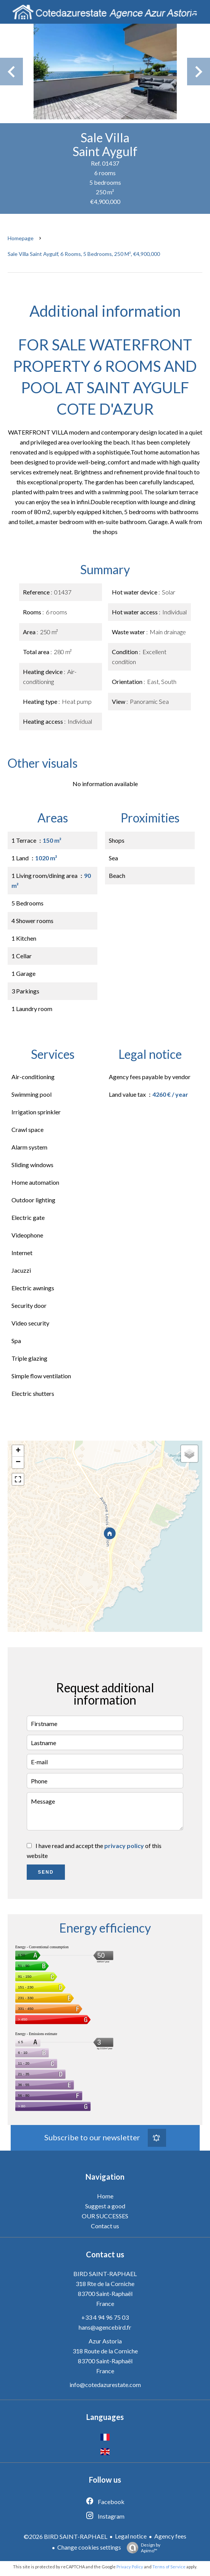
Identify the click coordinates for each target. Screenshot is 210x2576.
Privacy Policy (129, 2566)
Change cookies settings (89, 2547)
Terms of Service (169, 2566)
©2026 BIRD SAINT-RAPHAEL (65, 2536)
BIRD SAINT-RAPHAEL (105, 2273)
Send (45, 1872)
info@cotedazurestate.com (105, 2384)
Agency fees (170, 2536)
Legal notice (131, 2536)
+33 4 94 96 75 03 (105, 2317)
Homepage (21, 238)
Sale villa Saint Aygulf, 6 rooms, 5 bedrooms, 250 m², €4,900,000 (84, 254)
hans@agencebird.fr (105, 2327)
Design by (141, 2547)
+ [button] (18, 1451)
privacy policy (124, 1845)
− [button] (18, 1462)
